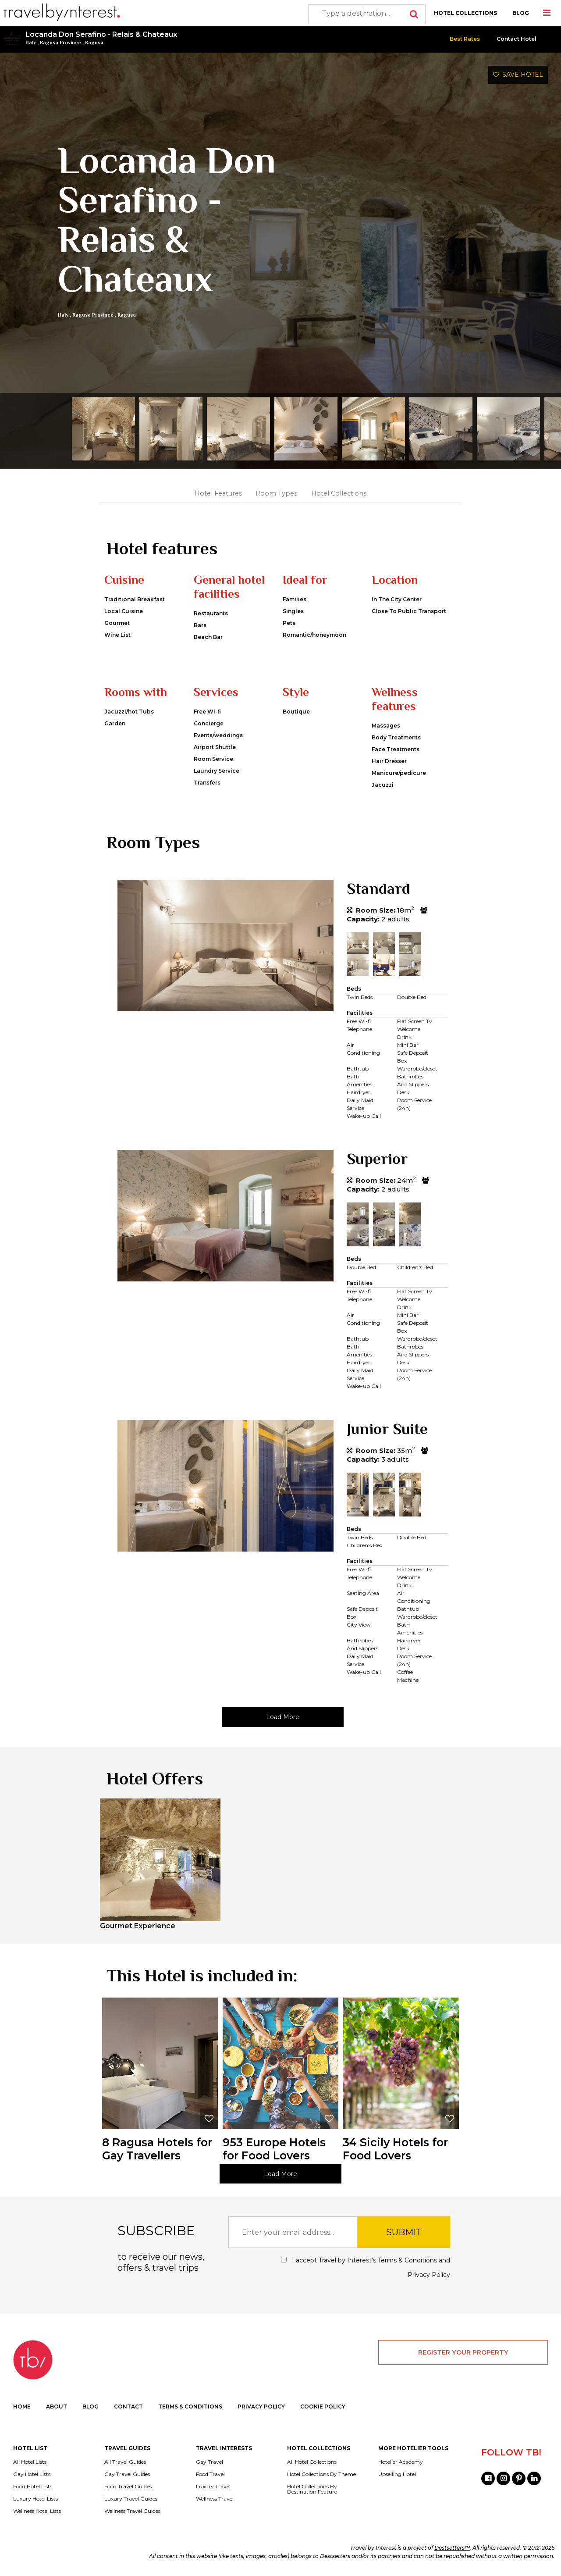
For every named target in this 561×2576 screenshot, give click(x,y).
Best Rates (465, 39)
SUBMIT (404, 2232)
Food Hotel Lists (32, 2486)
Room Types (276, 493)
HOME (22, 2406)
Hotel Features (218, 493)
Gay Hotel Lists (31, 2474)
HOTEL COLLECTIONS (465, 13)
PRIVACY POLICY (261, 2406)
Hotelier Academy (400, 2462)
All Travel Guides (125, 2462)
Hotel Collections (338, 493)
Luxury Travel (213, 2486)
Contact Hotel (516, 39)
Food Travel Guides (128, 2486)
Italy (30, 42)
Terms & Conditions (407, 2260)
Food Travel (210, 2474)
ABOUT (56, 2406)
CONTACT (128, 2406)
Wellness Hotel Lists (37, 2511)
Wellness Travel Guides (132, 2511)
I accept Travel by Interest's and (365, 2267)
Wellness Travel (215, 2498)
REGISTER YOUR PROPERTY (463, 2352)
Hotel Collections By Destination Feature (312, 2489)
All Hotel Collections (312, 2462)
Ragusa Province (60, 42)
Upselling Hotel (397, 2474)
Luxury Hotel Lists (35, 2498)
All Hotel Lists (29, 2462)
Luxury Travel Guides (130, 2498)
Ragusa (94, 42)
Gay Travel (209, 2462)
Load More (282, 1717)
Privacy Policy (429, 2275)
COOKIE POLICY (322, 2406)
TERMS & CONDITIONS (190, 2406)
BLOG (520, 13)
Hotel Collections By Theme (321, 2474)
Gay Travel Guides (127, 2474)
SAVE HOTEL (518, 74)
